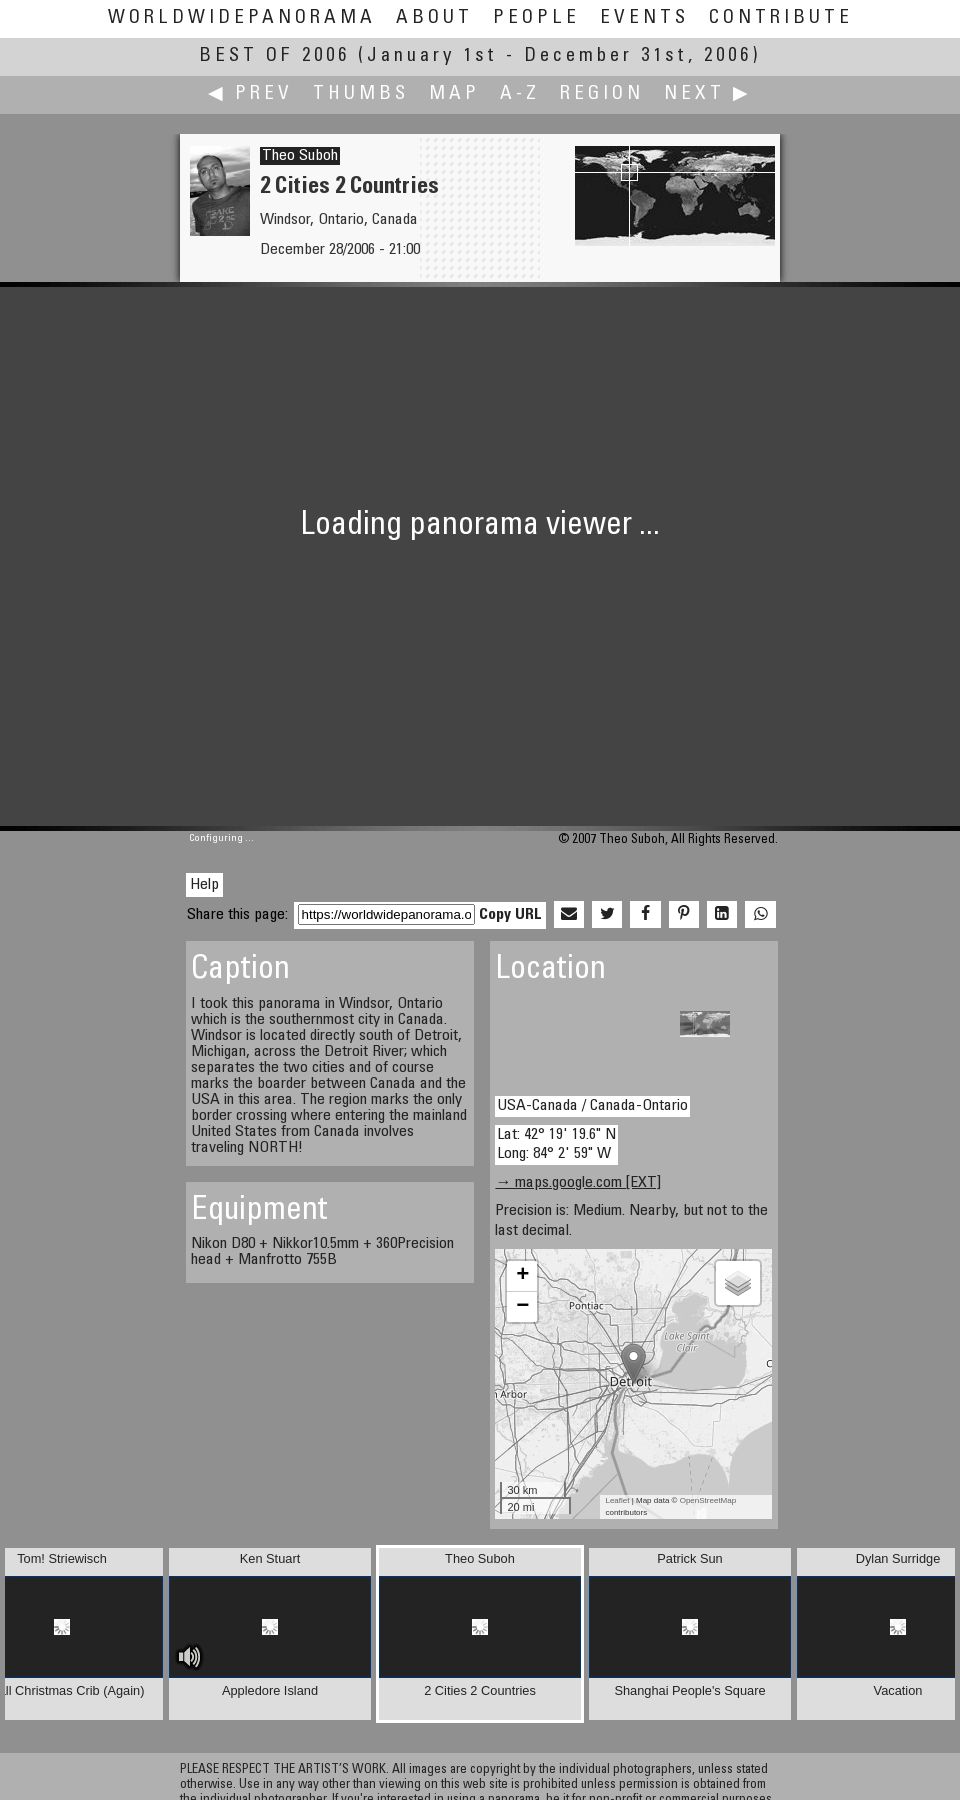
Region (602, 94)
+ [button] (522, 1276)
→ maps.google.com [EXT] (578, 1183)
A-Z (520, 94)
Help (204, 885)
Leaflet (617, 1500)
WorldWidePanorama (242, 18)
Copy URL (510, 915)
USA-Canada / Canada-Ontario (592, 1106)
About (434, 18)
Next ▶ (708, 94)
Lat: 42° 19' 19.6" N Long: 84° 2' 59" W (556, 1144)
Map (454, 94)
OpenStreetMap (708, 1500)
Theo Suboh (300, 156)
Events (644, 18)
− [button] (522, 1307)
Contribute (781, 18)
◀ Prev (250, 94)
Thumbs (361, 94)
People (536, 18)
